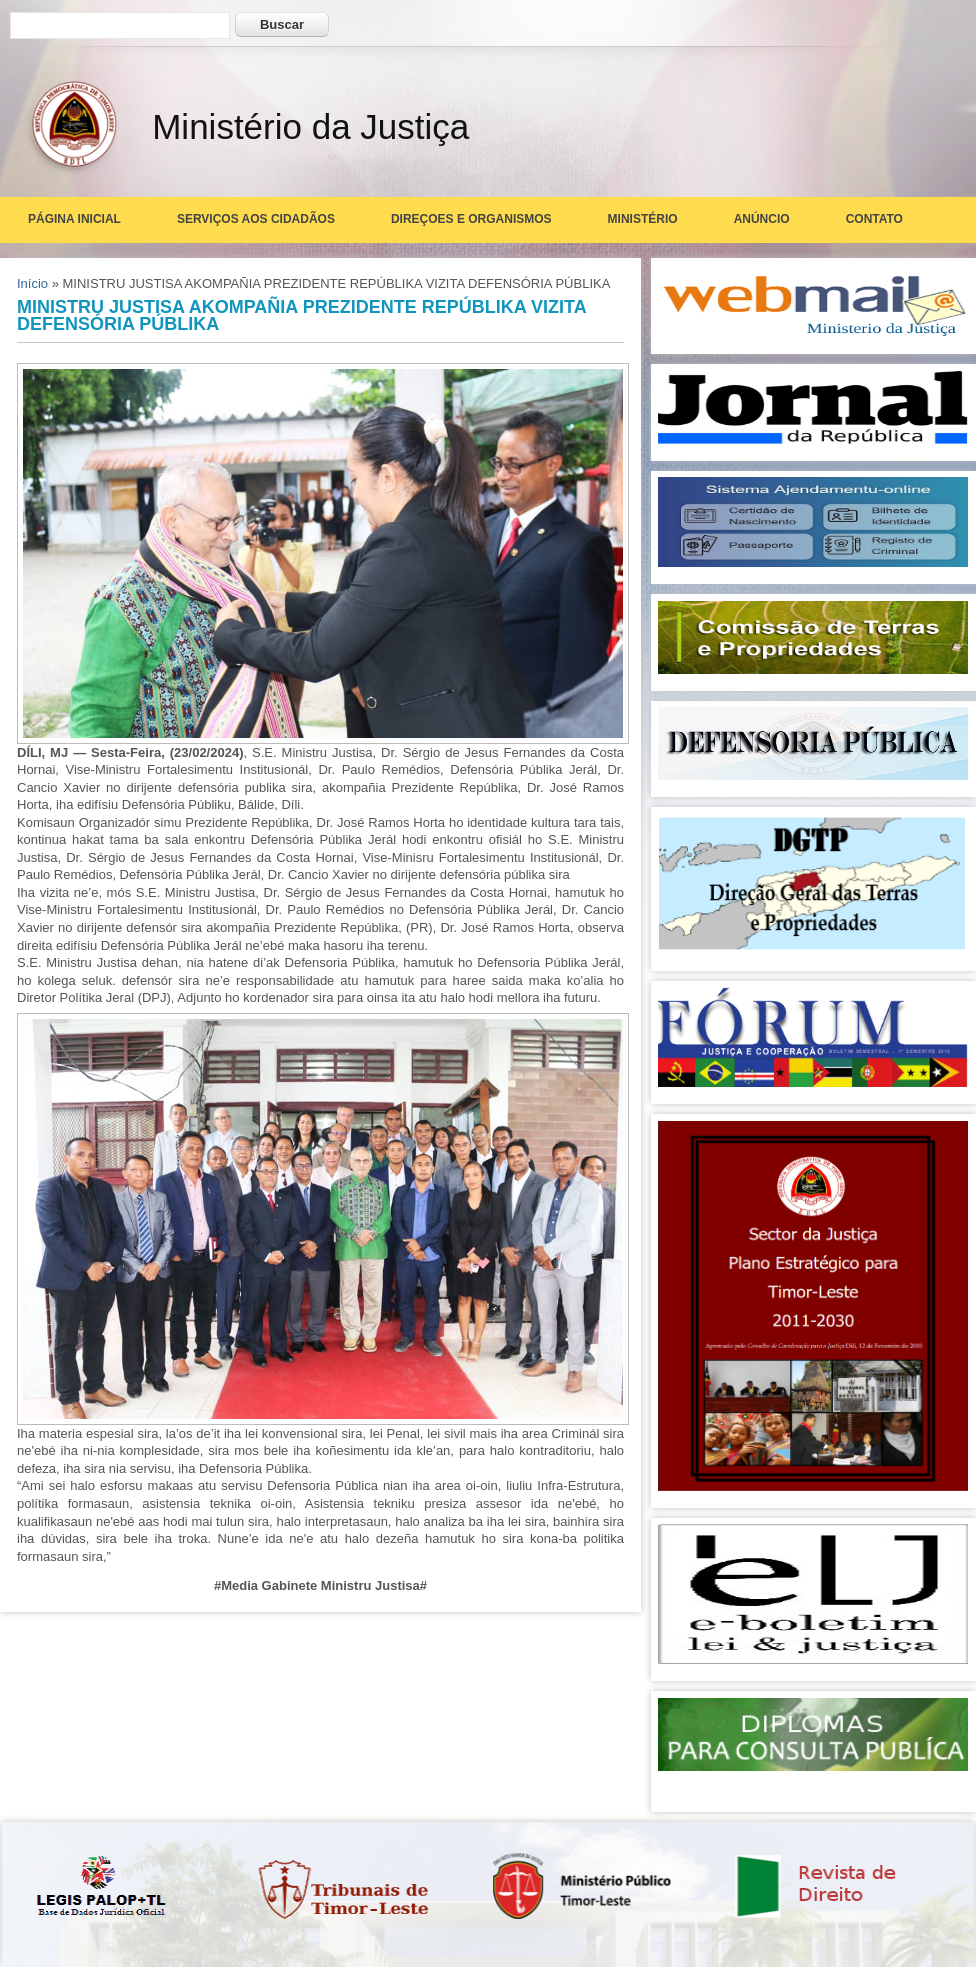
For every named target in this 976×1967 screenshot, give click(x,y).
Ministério (643, 219)
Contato (874, 219)
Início (32, 283)
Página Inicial (74, 219)
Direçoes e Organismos (471, 219)
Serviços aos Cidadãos (256, 219)
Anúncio (762, 219)
